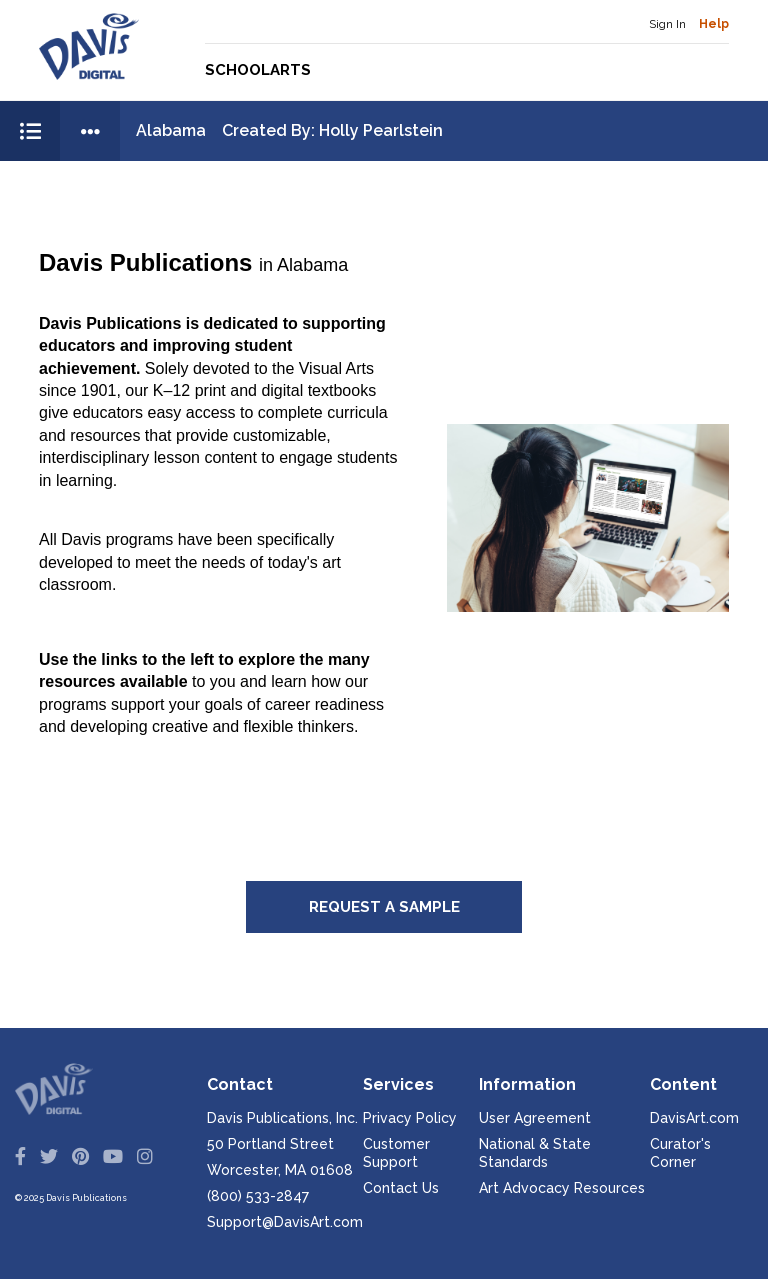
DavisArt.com (694, 1118)
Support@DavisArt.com (285, 1222)
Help (714, 24)
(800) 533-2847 (258, 1196)
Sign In (667, 24)
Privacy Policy (410, 1118)
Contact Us (401, 1188)
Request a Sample (384, 907)
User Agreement (535, 1118)
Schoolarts (258, 70)
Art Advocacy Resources (562, 1188)
